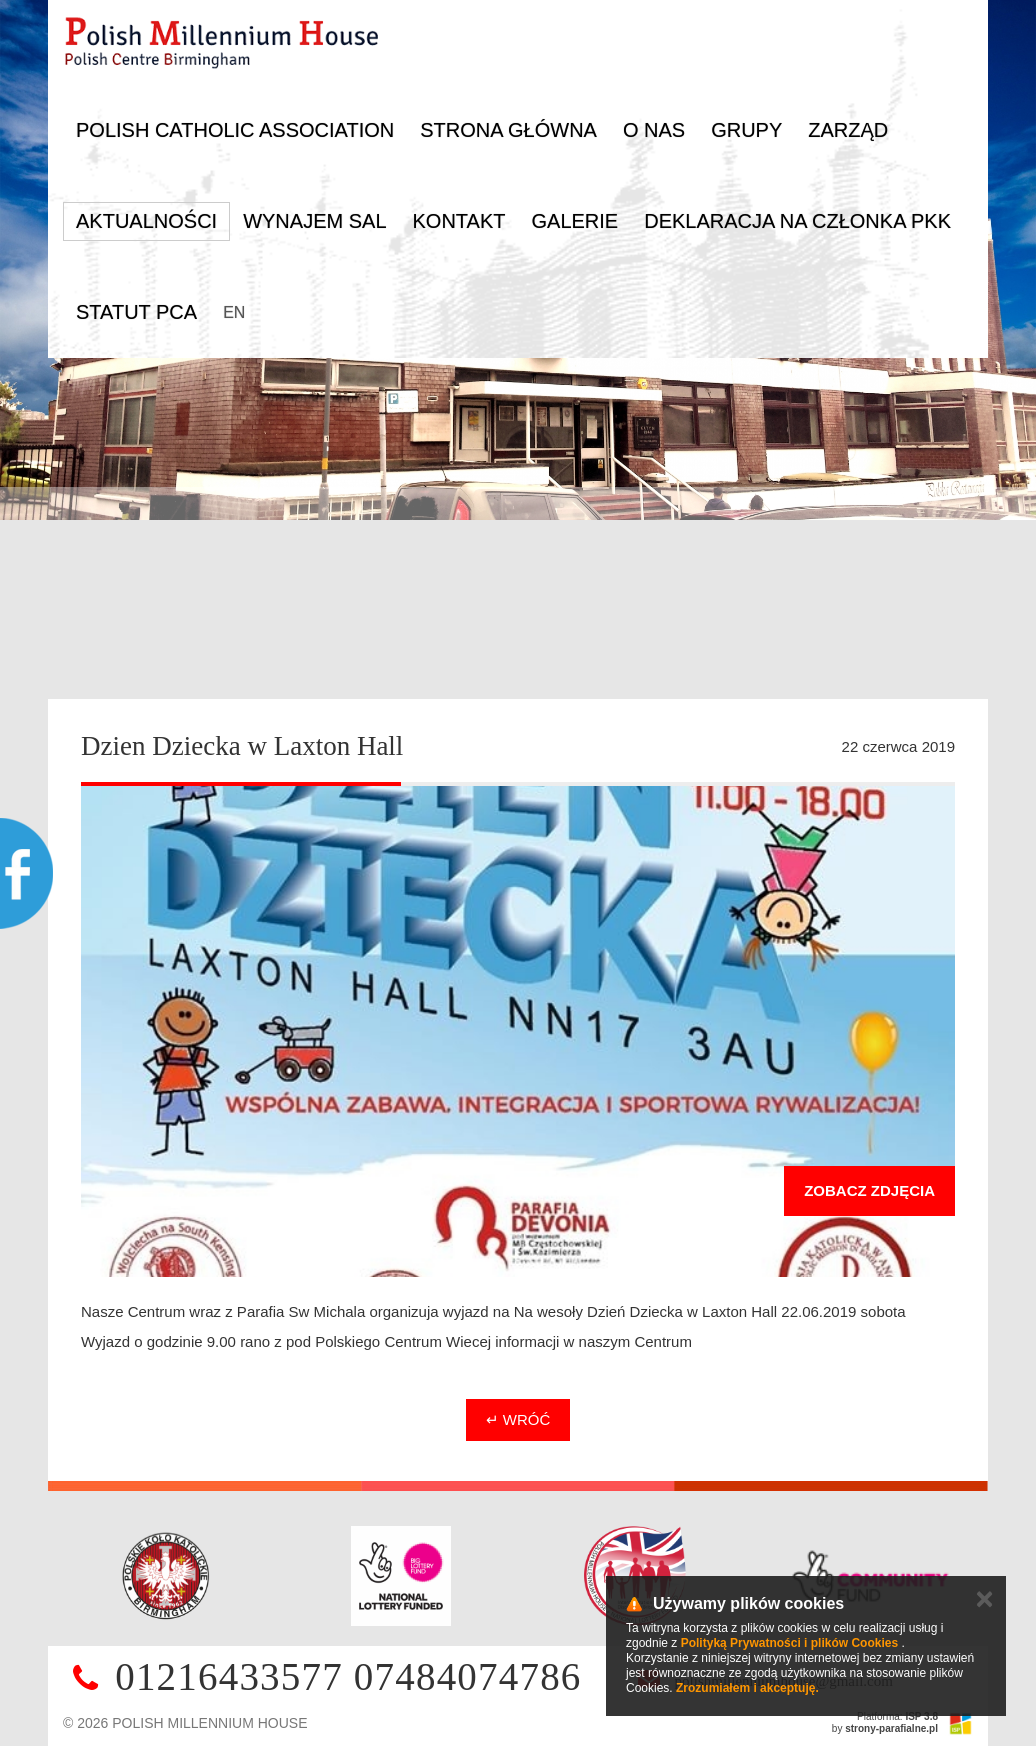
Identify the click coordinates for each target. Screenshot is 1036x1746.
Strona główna (508, 130)
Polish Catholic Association (235, 130)
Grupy (746, 130)
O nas (654, 130)
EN (234, 312)
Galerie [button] (574, 221)
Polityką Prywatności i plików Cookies (789, 1643)
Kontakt (459, 221)
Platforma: (897, 1716)
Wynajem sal (314, 221)
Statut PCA (136, 312)
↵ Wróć (518, 1419)
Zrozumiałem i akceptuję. (747, 1688)
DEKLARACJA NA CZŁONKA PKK (797, 221)
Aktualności (146, 221)
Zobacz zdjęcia (869, 1190)
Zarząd (848, 130)
